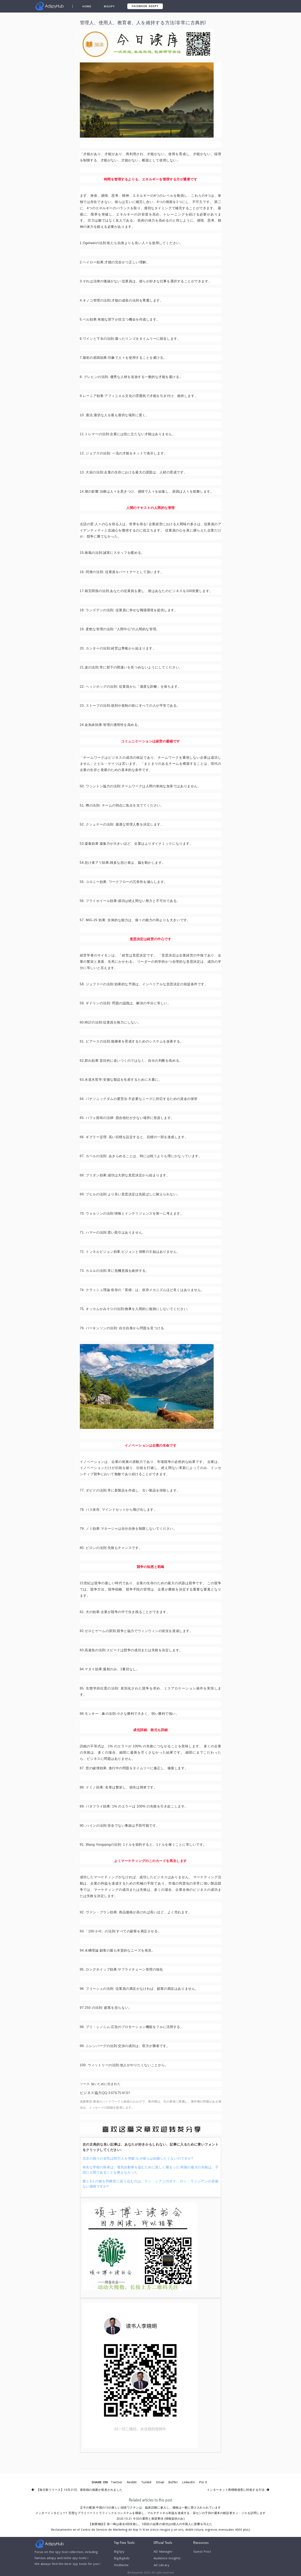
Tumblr (146, 2482)
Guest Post (202, 2551)
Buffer (173, 2482)
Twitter (116, 2482)
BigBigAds (122, 2558)
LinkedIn (188, 2482)
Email (160, 2482)
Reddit (132, 2482)
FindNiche (121, 2565)
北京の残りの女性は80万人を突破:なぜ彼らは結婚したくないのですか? (138, 2158)
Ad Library (161, 2565)
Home (86, 6)
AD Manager (163, 2551)
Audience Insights (167, 2558)
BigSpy (109, 6)
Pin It (203, 2482)
